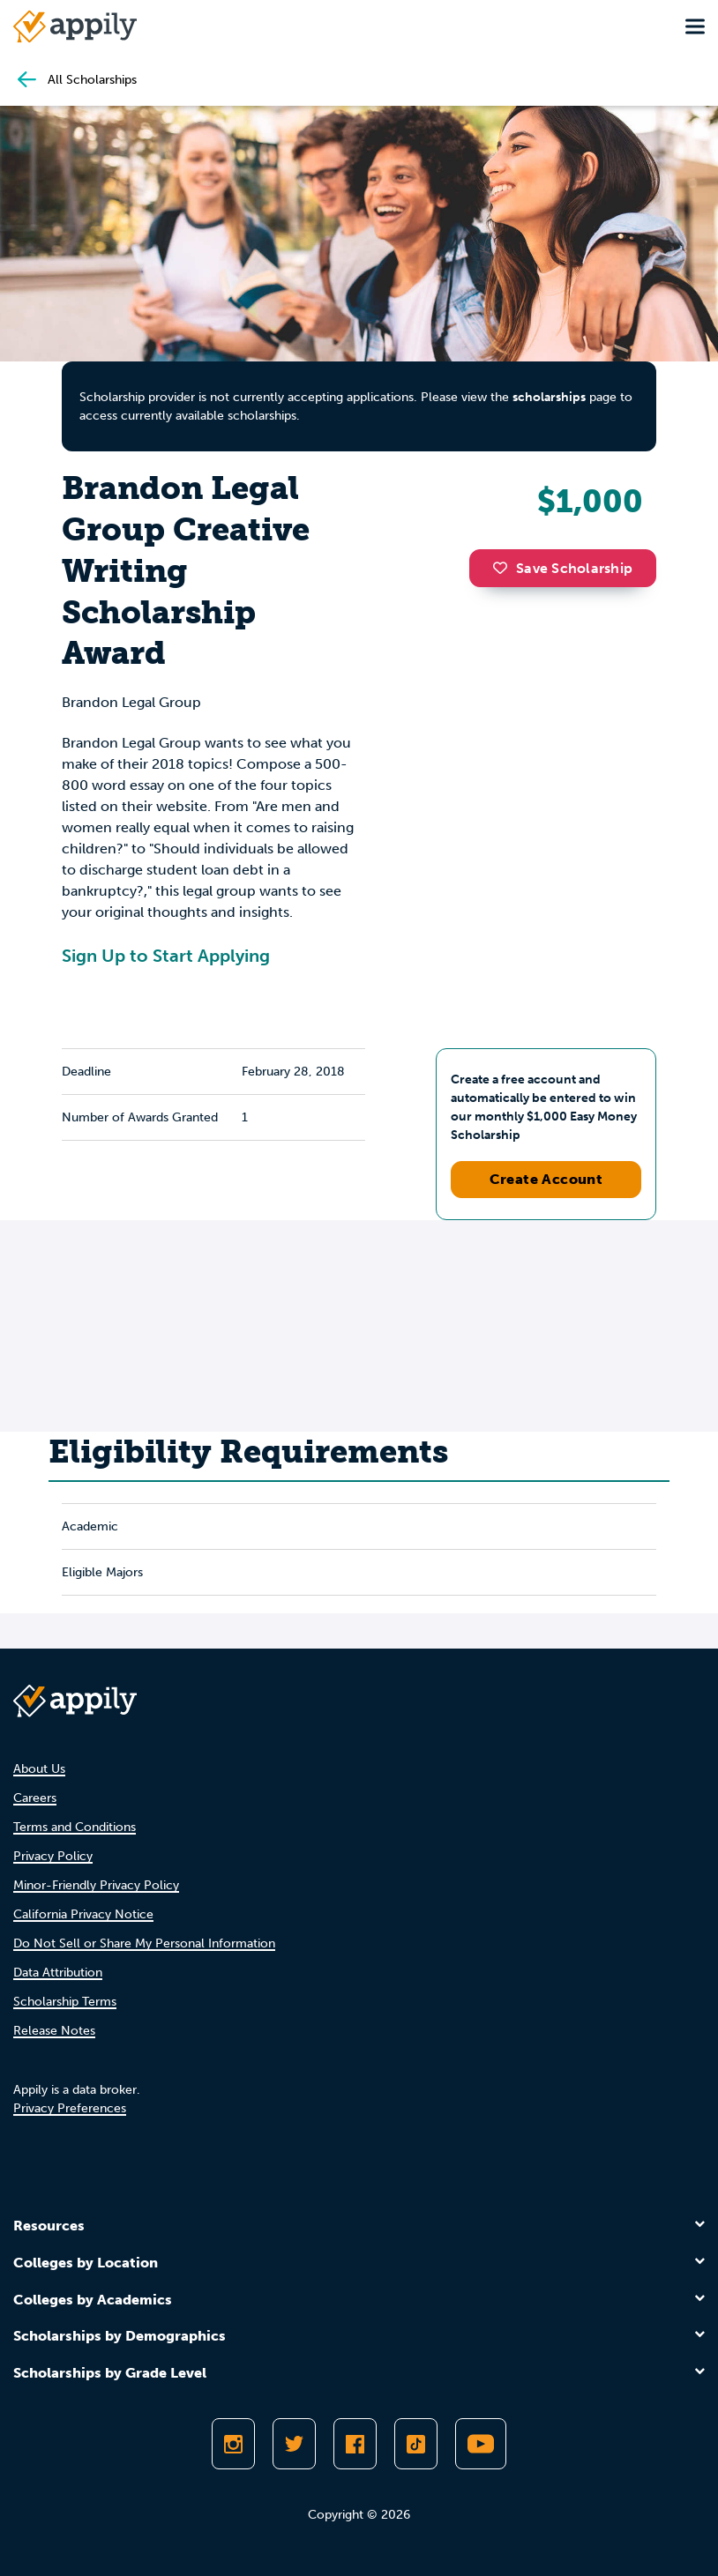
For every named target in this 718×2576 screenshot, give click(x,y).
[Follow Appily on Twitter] (294, 2443)
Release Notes (54, 2030)
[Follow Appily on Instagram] (233, 2443)
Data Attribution (57, 1972)
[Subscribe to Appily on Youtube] (480, 2443)
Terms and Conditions (74, 1827)
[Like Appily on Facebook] (355, 2443)
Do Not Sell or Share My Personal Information (144, 1943)
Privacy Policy (53, 1856)
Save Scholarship (562, 568)
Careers (34, 1798)
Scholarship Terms (64, 2001)
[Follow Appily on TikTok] (416, 2443)
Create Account (546, 1179)
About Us (39, 1768)
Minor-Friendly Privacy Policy (96, 1885)
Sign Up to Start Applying (166, 955)
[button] (504, 568)
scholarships (549, 397)
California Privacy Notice (83, 1914)
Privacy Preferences (69, 2108)
